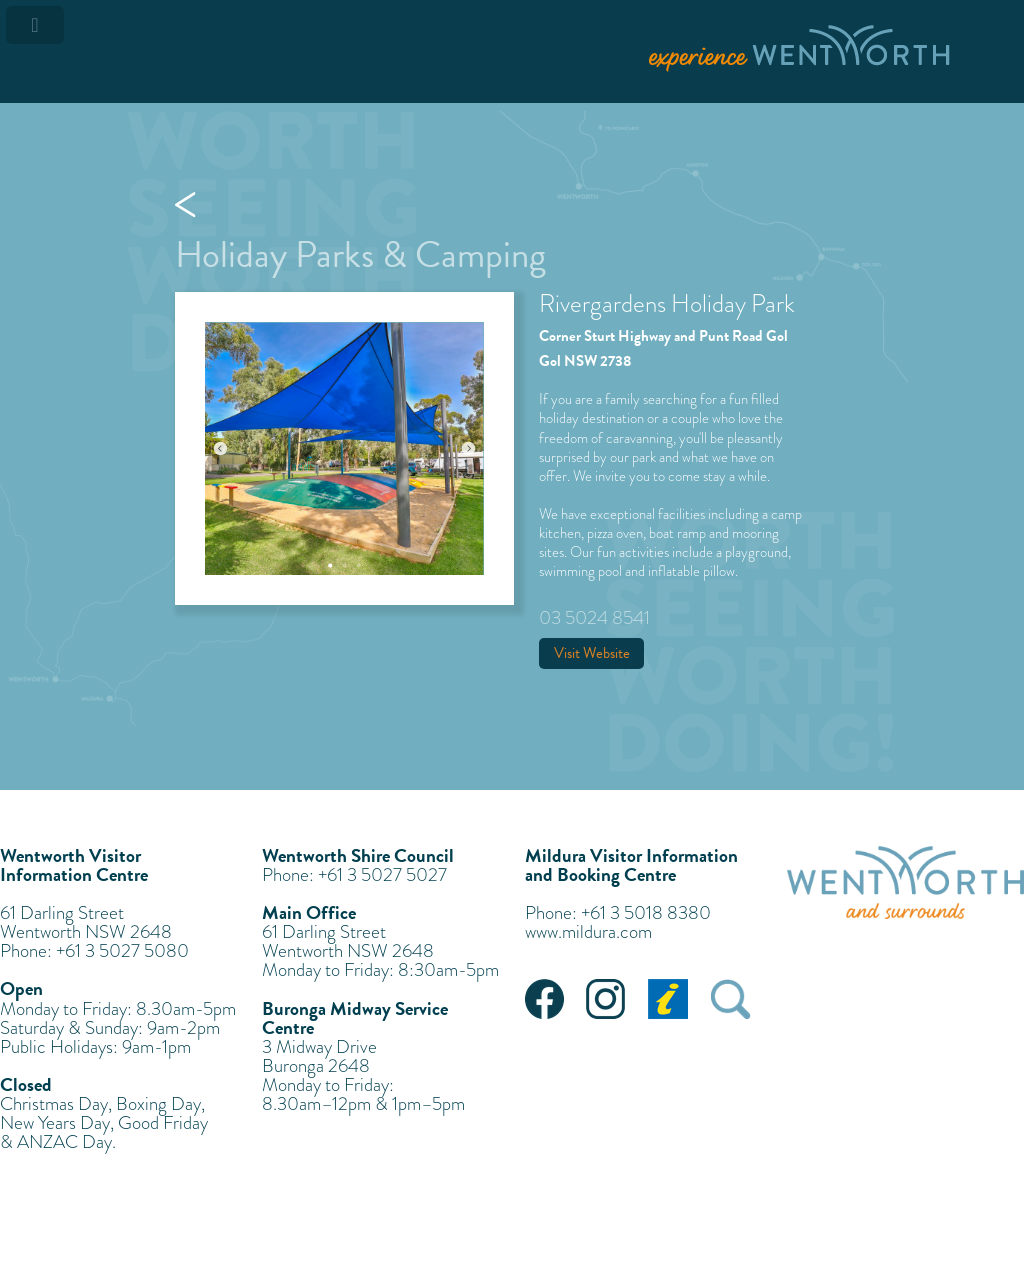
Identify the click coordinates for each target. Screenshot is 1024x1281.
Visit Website (592, 653)
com (636, 931)
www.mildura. (572, 931)
